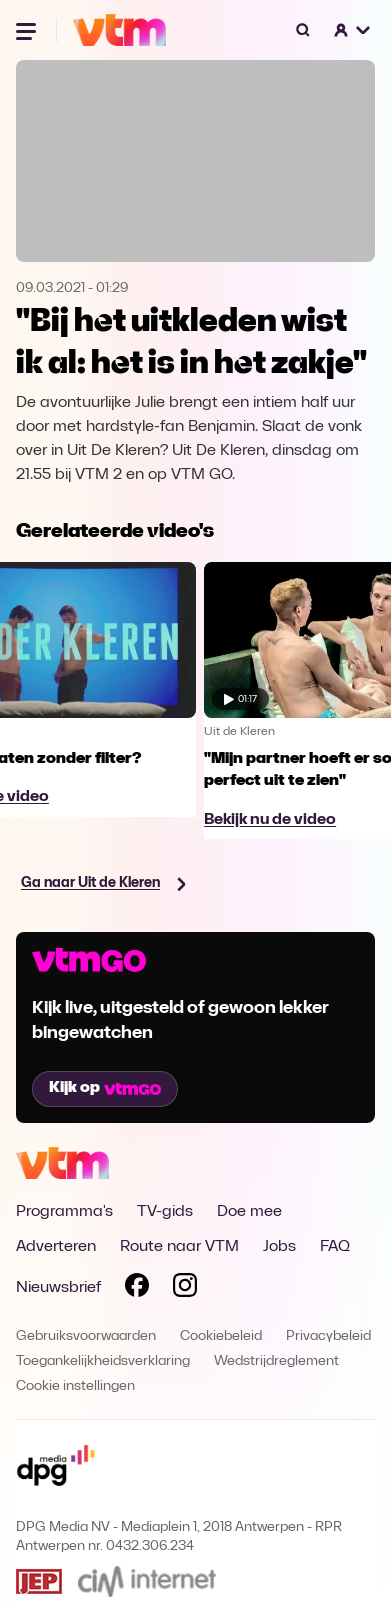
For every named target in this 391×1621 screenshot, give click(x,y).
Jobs (279, 1247)
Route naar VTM (179, 1247)
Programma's (64, 1212)
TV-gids (165, 1212)
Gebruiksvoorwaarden (86, 1336)
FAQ (335, 1247)
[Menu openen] (28, 30)
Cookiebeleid (221, 1336)
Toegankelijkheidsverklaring (103, 1361)
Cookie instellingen (75, 1386)
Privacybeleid (328, 1336)
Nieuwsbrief (58, 1288)
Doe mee (249, 1212)
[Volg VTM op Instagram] (185, 1289)
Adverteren (56, 1247)
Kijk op (105, 1088)
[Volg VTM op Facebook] (137, 1289)
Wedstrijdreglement (276, 1361)
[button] (353, 30)
